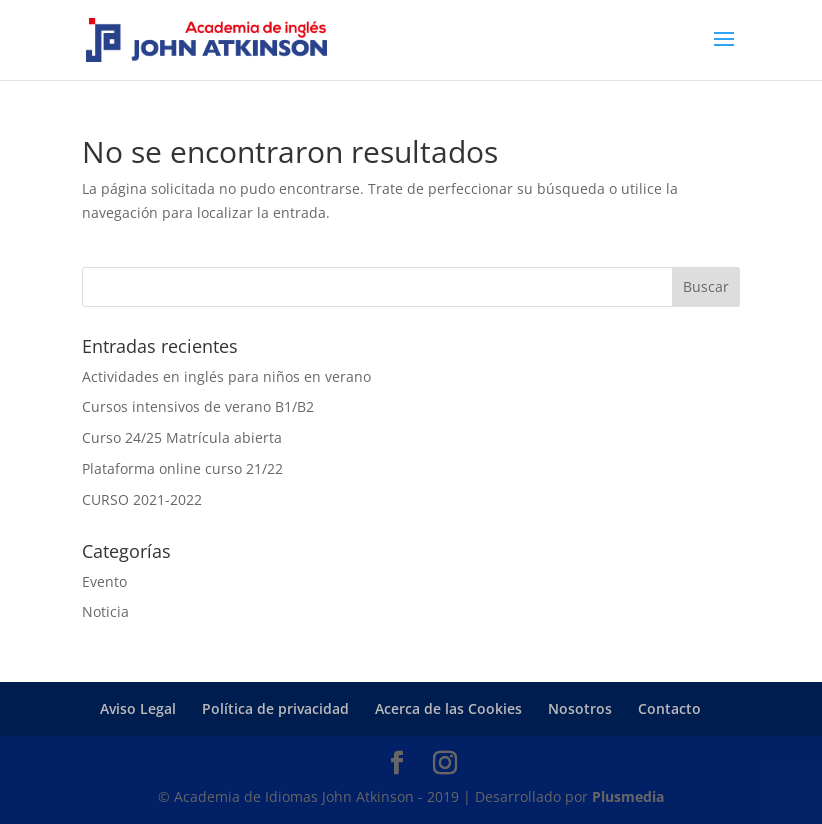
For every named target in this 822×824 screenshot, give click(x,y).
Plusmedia (628, 796)
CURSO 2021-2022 (142, 499)
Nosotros (580, 708)
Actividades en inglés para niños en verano (226, 376)
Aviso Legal (138, 708)
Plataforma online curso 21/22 (182, 468)
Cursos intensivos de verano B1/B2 (198, 406)
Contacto (669, 708)
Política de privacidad (275, 708)
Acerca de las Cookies (448, 708)
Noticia (105, 611)
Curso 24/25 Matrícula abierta (182, 437)
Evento (104, 581)
